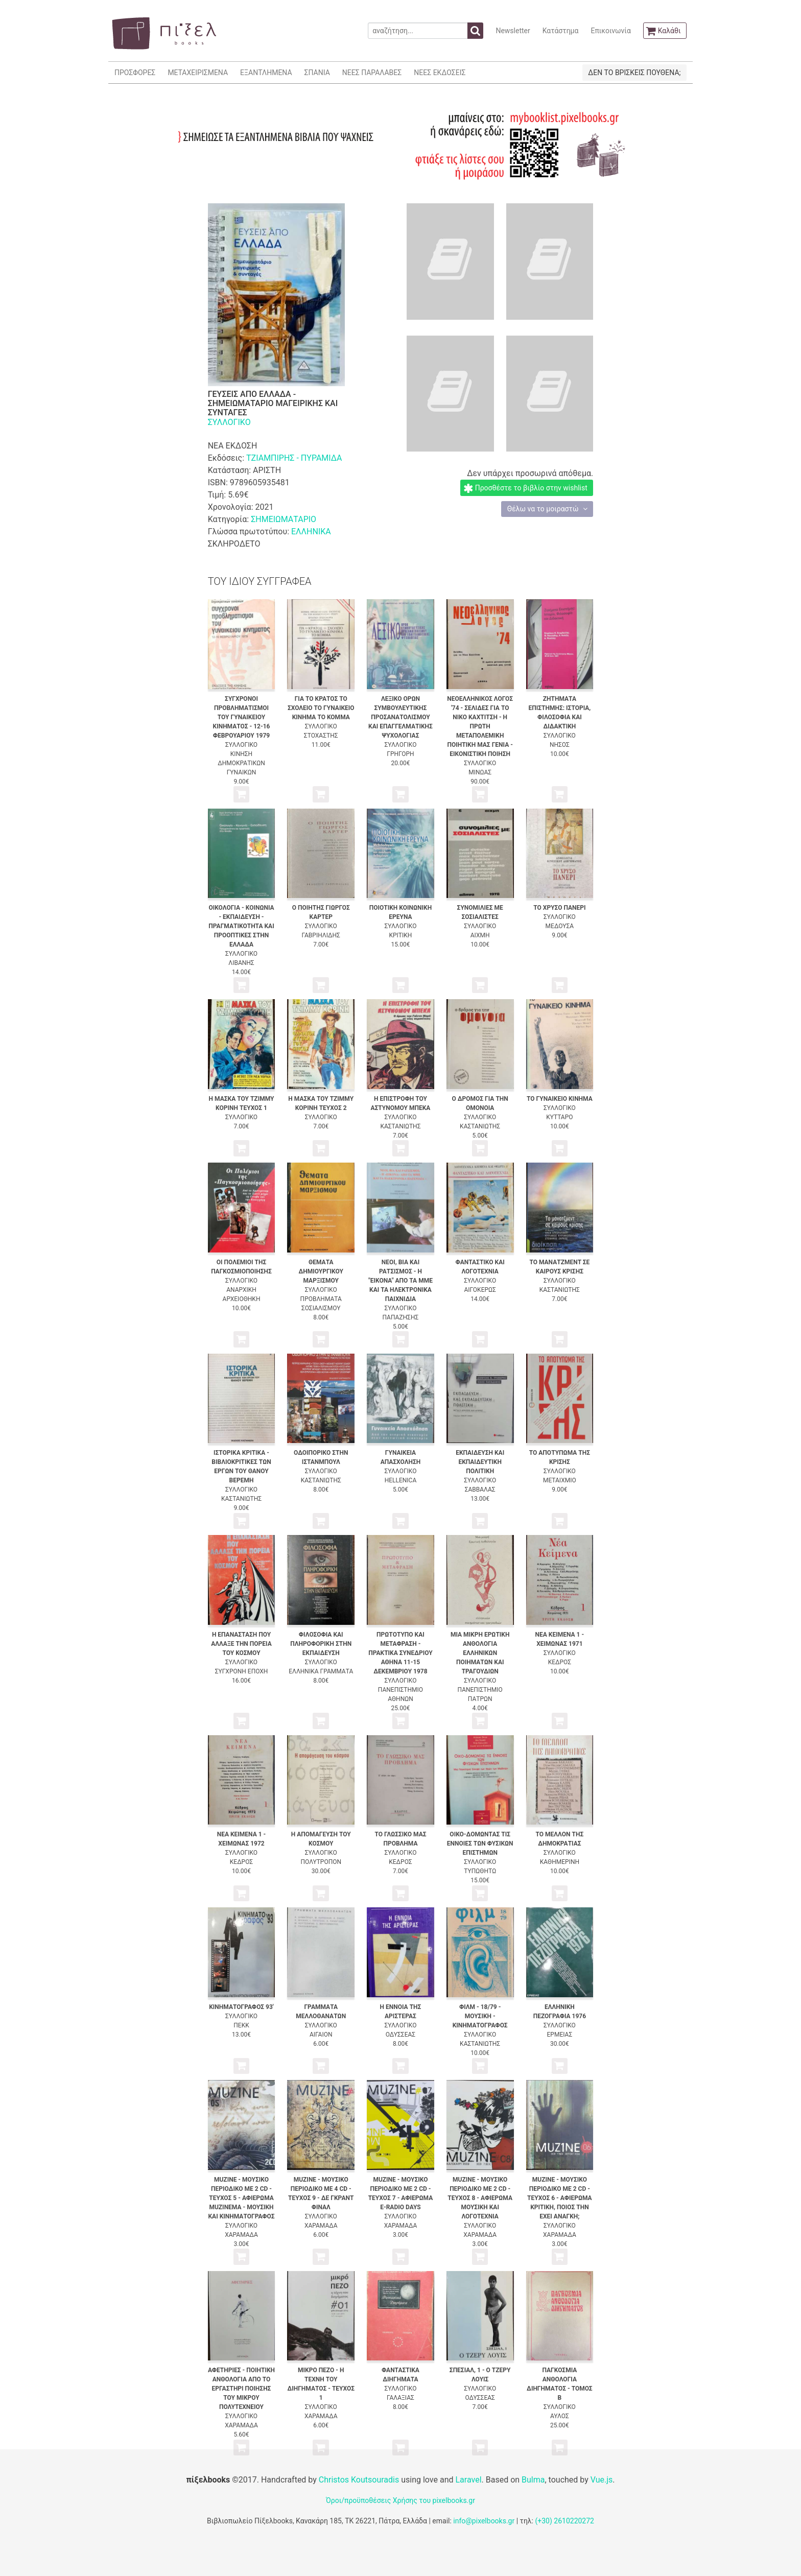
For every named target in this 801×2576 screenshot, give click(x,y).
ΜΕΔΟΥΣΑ (560, 926)
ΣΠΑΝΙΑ (317, 72)
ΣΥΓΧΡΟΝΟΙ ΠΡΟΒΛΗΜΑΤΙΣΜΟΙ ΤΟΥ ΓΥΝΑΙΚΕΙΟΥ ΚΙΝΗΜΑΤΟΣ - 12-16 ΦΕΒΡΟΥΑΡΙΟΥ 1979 (241, 717)
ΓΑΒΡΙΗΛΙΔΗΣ (321, 935)
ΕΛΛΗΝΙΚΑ (311, 531)
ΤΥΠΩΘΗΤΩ (480, 1871)
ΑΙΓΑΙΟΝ (321, 2034)
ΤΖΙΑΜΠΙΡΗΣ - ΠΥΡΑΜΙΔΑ (294, 458)
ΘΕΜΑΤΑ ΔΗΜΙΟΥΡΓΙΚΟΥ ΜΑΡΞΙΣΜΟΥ (320, 1271)
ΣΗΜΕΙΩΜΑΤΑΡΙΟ (283, 519)
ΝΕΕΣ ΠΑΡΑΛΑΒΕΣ (372, 72)
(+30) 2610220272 (564, 2521)
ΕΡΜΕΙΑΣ (560, 2034)
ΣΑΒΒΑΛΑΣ (480, 1489)
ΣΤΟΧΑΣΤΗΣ (321, 735)
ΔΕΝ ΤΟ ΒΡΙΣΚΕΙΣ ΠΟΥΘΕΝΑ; (634, 72)
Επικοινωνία (610, 31)
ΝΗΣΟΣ (560, 744)
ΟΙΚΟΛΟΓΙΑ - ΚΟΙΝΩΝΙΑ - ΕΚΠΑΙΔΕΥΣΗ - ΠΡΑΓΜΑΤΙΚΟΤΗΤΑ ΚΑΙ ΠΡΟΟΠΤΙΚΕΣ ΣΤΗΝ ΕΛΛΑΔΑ (241, 926)
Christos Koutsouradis (359, 2480)
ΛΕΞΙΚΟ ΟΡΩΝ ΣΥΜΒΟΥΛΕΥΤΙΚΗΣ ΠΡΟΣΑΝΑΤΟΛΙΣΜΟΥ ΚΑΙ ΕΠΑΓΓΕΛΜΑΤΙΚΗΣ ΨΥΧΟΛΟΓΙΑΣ (400, 717)
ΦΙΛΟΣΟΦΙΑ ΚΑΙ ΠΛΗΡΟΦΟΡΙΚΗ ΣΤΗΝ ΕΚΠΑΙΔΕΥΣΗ (320, 1644)
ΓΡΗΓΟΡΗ (400, 754)
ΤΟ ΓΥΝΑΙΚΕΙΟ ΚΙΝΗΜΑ (560, 1098)
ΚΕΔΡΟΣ (559, 1662)
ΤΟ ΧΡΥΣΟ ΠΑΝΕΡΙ (559, 907)
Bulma (533, 2480)
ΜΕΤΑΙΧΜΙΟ (559, 1480)
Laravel (468, 2480)
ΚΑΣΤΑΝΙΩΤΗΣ (400, 1126)
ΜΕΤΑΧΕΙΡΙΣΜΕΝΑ (198, 72)
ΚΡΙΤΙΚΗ (400, 935)
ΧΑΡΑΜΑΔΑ (241, 2234)
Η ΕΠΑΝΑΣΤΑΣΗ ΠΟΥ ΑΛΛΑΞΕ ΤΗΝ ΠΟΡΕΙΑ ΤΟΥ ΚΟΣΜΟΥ (241, 1644)
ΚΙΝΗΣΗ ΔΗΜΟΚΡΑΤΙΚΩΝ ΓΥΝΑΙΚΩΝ (241, 763)
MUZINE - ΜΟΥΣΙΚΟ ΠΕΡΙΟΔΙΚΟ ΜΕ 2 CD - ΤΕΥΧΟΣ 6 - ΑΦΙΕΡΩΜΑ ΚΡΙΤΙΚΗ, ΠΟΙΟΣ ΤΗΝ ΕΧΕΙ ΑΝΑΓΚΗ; (559, 2198)
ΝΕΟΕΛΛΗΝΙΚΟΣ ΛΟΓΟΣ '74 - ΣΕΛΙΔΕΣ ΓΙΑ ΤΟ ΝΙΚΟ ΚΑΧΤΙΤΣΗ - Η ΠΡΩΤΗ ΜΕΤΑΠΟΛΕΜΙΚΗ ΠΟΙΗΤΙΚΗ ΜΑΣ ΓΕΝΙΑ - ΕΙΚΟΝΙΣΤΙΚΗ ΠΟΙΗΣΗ (480, 726)
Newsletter (513, 31)
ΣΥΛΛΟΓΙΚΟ (229, 422)
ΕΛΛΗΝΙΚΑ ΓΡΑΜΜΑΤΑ (321, 1671)
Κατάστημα (561, 31)
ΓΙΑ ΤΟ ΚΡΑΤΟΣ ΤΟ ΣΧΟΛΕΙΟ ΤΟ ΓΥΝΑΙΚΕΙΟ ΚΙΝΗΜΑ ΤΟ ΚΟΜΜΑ (321, 708)
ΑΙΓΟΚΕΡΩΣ (480, 1289)
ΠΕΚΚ (241, 2025)
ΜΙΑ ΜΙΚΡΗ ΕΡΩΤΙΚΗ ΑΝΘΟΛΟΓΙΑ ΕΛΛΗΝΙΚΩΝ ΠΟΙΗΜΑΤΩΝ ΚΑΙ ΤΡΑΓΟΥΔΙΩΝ (480, 1653)
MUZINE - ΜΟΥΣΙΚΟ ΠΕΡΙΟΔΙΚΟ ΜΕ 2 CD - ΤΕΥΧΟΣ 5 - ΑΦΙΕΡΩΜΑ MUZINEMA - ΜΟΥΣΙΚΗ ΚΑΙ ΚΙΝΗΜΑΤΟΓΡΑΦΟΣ (241, 2198)
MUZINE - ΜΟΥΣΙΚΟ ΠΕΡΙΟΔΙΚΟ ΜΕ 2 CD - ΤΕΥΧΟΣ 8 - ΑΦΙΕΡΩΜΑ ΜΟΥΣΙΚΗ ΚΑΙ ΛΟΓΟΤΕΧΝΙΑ (479, 2198)
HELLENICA (401, 1480)
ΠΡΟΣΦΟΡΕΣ (134, 72)
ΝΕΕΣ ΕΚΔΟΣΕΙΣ (439, 72)
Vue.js (602, 2480)
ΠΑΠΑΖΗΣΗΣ (401, 1317)
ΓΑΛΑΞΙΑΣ (400, 2397)
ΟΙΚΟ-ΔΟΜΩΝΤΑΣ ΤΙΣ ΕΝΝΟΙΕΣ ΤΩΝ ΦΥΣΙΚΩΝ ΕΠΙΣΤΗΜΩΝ (480, 1843)
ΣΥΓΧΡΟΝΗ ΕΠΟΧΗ (241, 1671)
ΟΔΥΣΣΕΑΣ (400, 2034)
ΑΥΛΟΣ (559, 2416)
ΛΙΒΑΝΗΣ (241, 962)
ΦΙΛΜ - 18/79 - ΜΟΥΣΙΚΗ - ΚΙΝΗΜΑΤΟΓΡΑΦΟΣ (480, 2016)
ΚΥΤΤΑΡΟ (559, 1117)
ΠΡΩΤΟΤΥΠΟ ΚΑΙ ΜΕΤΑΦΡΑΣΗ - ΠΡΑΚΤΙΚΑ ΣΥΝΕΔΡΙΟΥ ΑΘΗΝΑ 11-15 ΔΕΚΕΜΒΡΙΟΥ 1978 (400, 1653)
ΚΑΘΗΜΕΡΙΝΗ (559, 1861)
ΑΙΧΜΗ (480, 935)
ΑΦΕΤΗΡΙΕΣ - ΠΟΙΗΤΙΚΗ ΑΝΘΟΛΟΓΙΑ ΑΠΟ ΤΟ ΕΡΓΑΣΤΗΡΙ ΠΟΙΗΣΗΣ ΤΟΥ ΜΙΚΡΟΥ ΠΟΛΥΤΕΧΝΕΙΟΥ (241, 2388)
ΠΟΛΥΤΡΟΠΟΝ (320, 1861)
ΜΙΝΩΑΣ (479, 772)
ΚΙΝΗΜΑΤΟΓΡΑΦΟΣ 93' (241, 2007)
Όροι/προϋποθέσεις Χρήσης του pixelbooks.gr (400, 2500)
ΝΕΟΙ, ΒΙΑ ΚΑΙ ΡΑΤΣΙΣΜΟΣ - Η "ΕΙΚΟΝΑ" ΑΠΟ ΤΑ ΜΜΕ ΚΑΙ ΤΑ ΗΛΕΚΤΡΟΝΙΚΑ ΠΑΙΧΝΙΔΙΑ (400, 1281)
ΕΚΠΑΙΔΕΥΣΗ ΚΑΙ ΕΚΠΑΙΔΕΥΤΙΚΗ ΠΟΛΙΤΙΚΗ (480, 1462)
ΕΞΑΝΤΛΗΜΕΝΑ (266, 72)
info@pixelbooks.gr (483, 2521)
